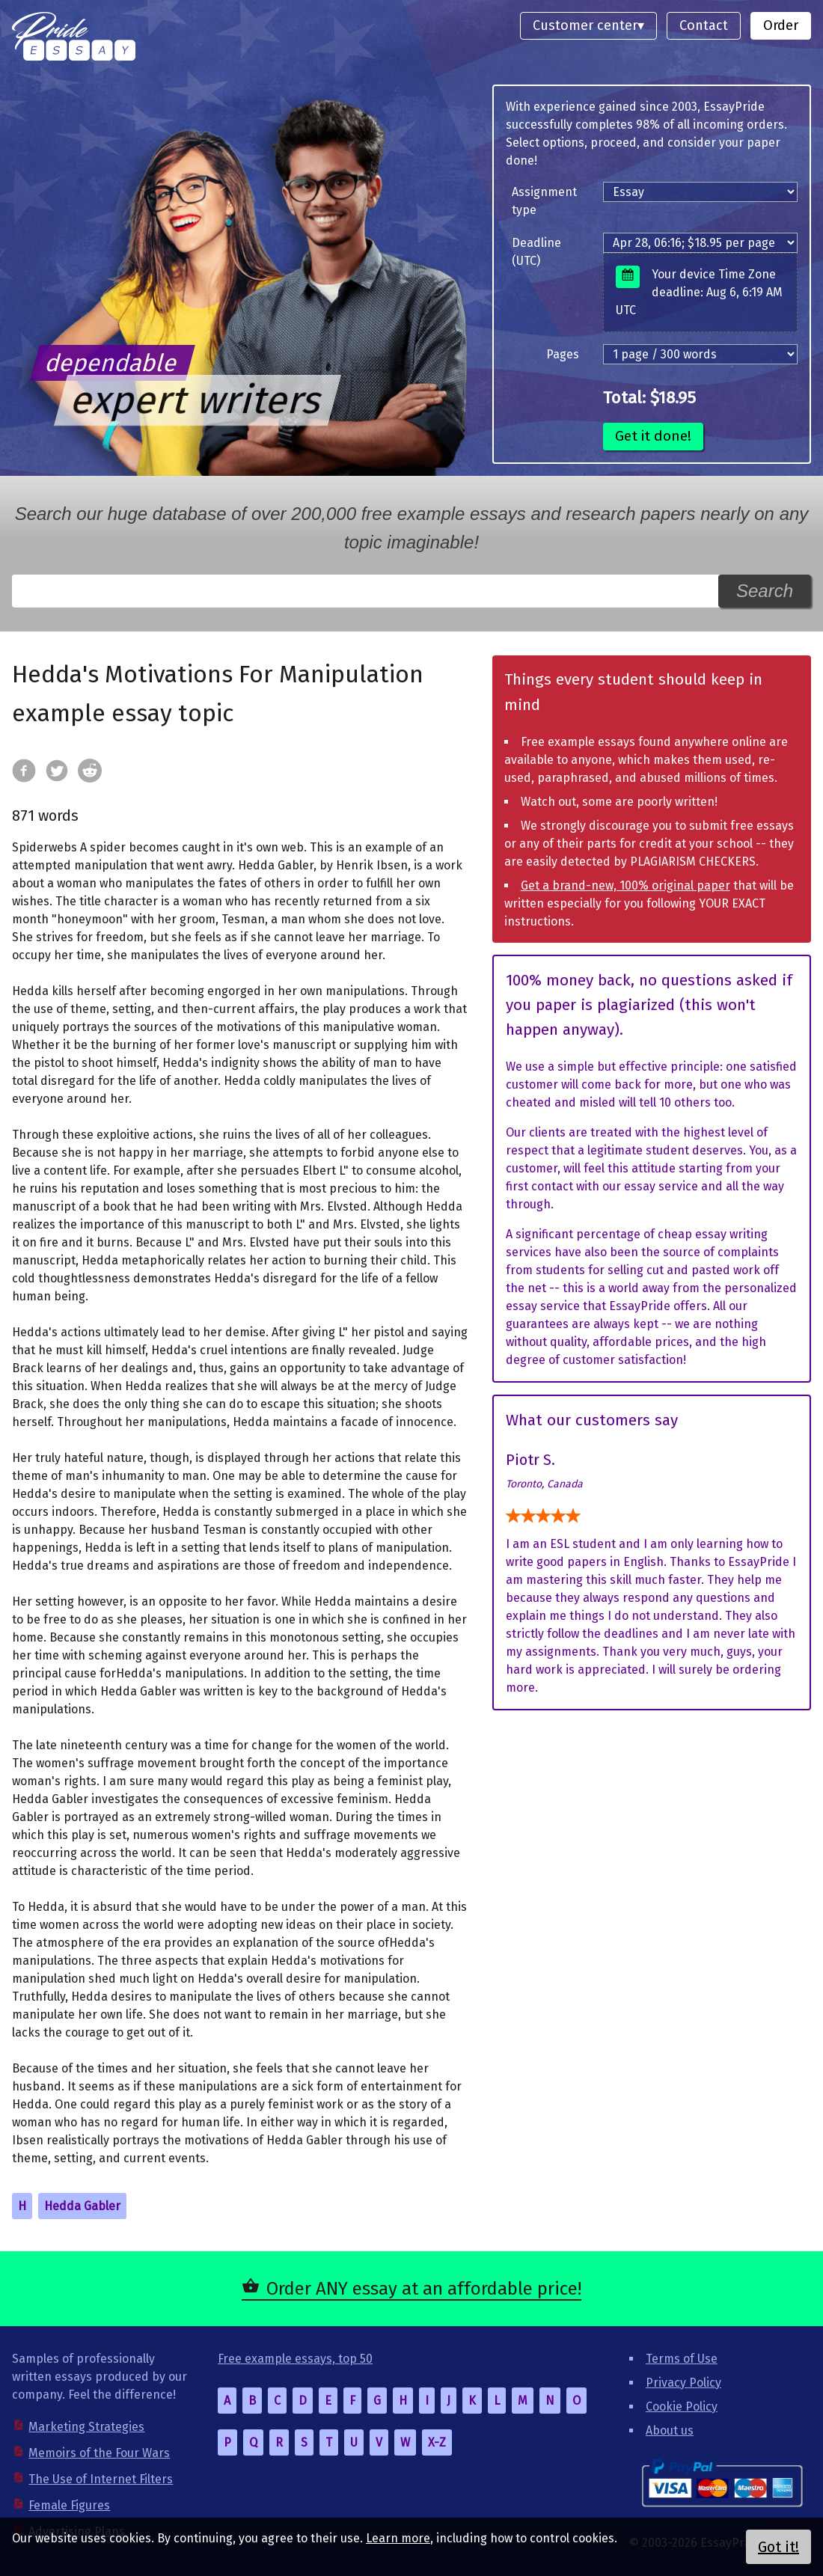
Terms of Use (682, 2359)
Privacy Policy (683, 2382)
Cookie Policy (682, 2406)
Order (780, 25)
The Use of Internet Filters (100, 2479)
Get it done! (653, 435)
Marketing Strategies (86, 2427)
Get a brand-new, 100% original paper (625, 885)
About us (670, 2430)
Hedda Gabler (82, 2206)
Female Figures (69, 2505)
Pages (562, 354)
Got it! (778, 2547)
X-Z (437, 2442)
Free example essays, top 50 (295, 2359)
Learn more (398, 2538)
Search (764, 591)
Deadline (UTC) (536, 252)
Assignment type (544, 201)
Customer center (585, 25)
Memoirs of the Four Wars (99, 2453)
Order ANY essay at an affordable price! (423, 2288)
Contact (703, 25)
